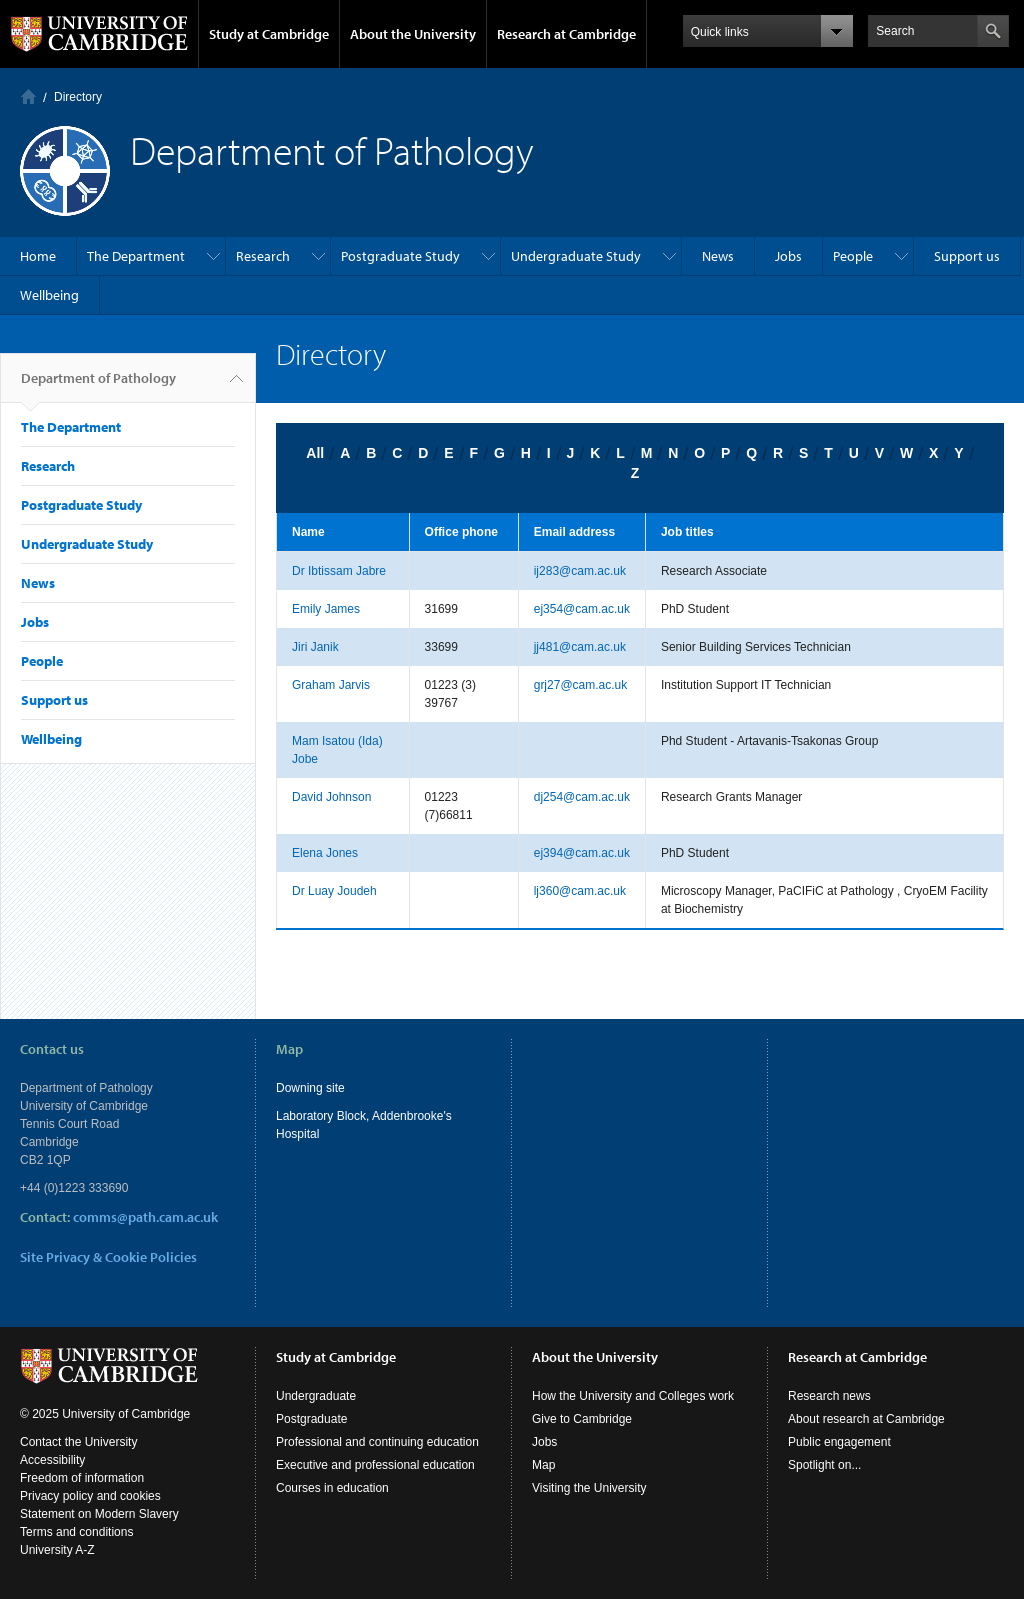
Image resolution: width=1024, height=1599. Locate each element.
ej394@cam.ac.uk (582, 853)
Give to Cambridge (582, 1419)
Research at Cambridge (566, 34)
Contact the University (78, 1442)
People (853, 256)
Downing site (310, 1088)
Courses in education (332, 1488)
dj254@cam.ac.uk (582, 797)
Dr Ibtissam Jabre (339, 571)
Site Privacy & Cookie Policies (108, 1257)
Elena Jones (325, 853)
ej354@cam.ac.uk (582, 609)
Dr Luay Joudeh (334, 891)
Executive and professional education (375, 1465)
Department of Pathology (98, 386)
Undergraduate (316, 1396)
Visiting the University (589, 1488)
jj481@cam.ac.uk (580, 647)
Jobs (788, 256)
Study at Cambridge (269, 34)
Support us (967, 256)
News (718, 256)
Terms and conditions (76, 1532)
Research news (829, 1396)
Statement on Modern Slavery (99, 1514)
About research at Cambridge (866, 1419)
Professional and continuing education (377, 1442)
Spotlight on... (824, 1465)
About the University (413, 34)
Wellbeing (49, 295)
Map (543, 1465)
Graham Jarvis (331, 685)
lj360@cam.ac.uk (580, 891)
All (315, 453)
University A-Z (57, 1550)
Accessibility (52, 1460)
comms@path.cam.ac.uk (145, 1217)
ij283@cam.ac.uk (580, 571)
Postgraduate (311, 1419)
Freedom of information (82, 1478)
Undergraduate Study (576, 256)
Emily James (326, 609)
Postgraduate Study (400, 256)
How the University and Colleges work (633, 1396)
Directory (78, 97)
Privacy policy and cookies (90, 1496)
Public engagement (839, 1442)
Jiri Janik (315, 647)
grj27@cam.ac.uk (581, 685)
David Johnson (331, 797)
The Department (136, 256)
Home (28, 96)
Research (263, 256)
